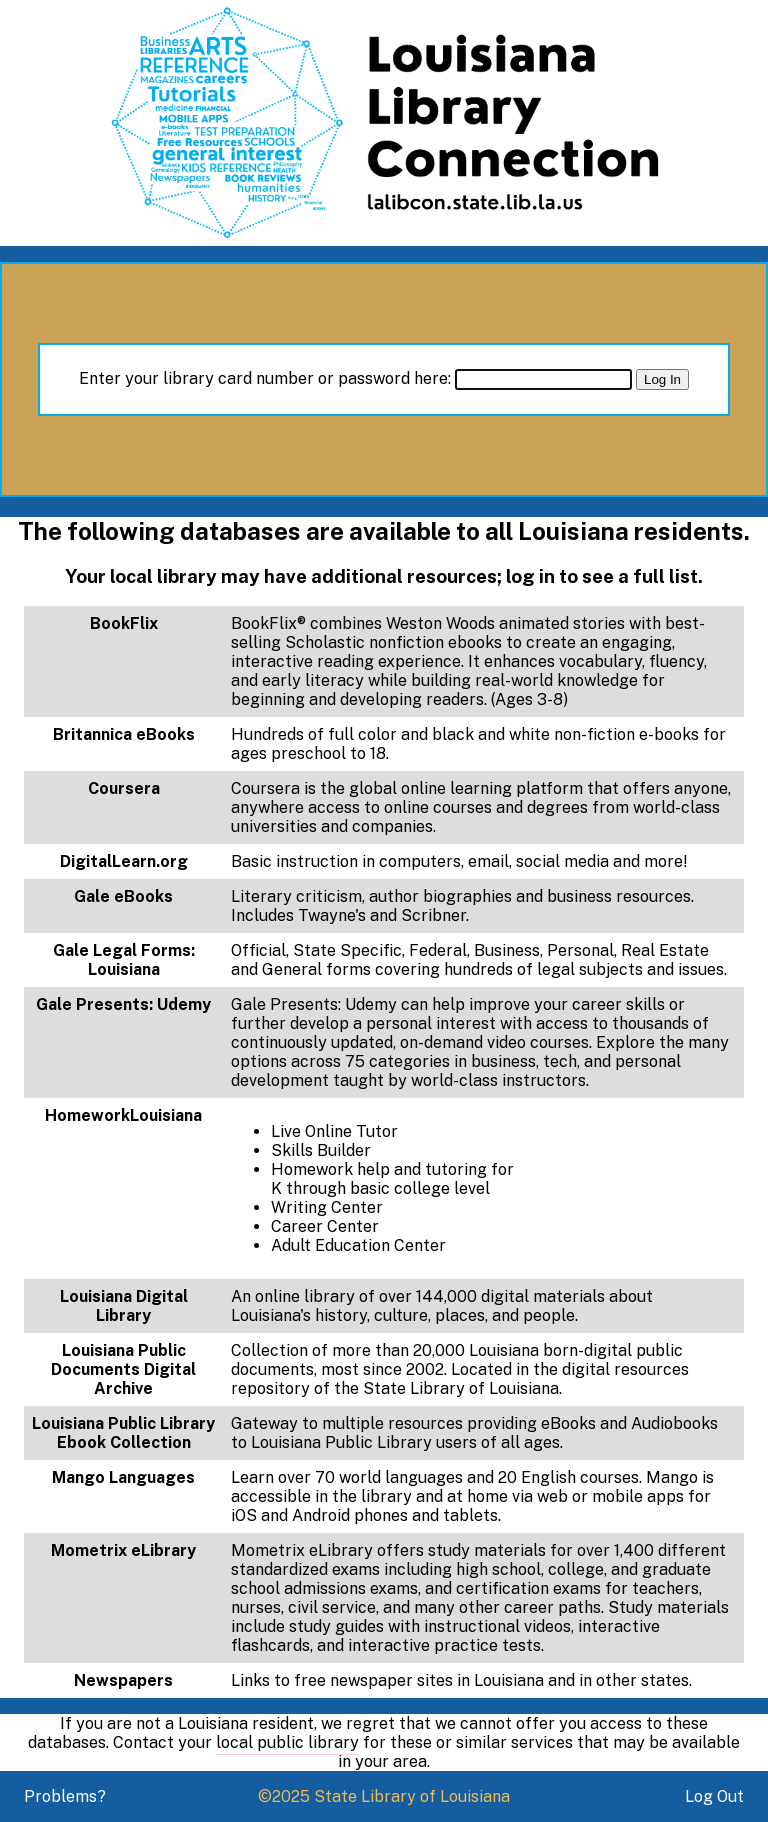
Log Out (714, 1796)
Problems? (65, 1796)
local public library (287, 1742)
